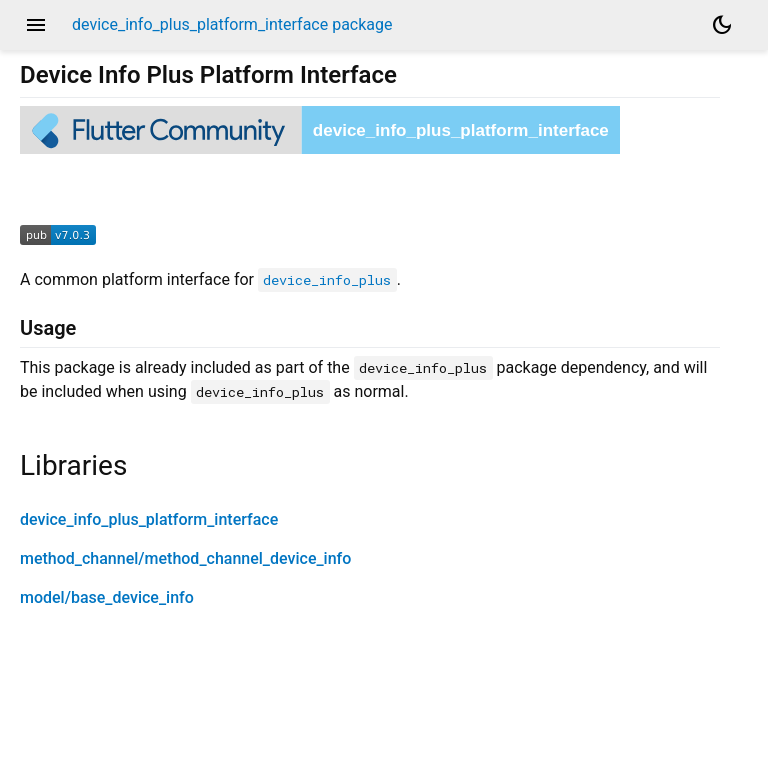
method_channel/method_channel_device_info (185, 558)
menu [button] (36, 25)
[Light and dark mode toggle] (722, 25)
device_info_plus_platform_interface (149, 519)
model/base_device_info (107, 597)
